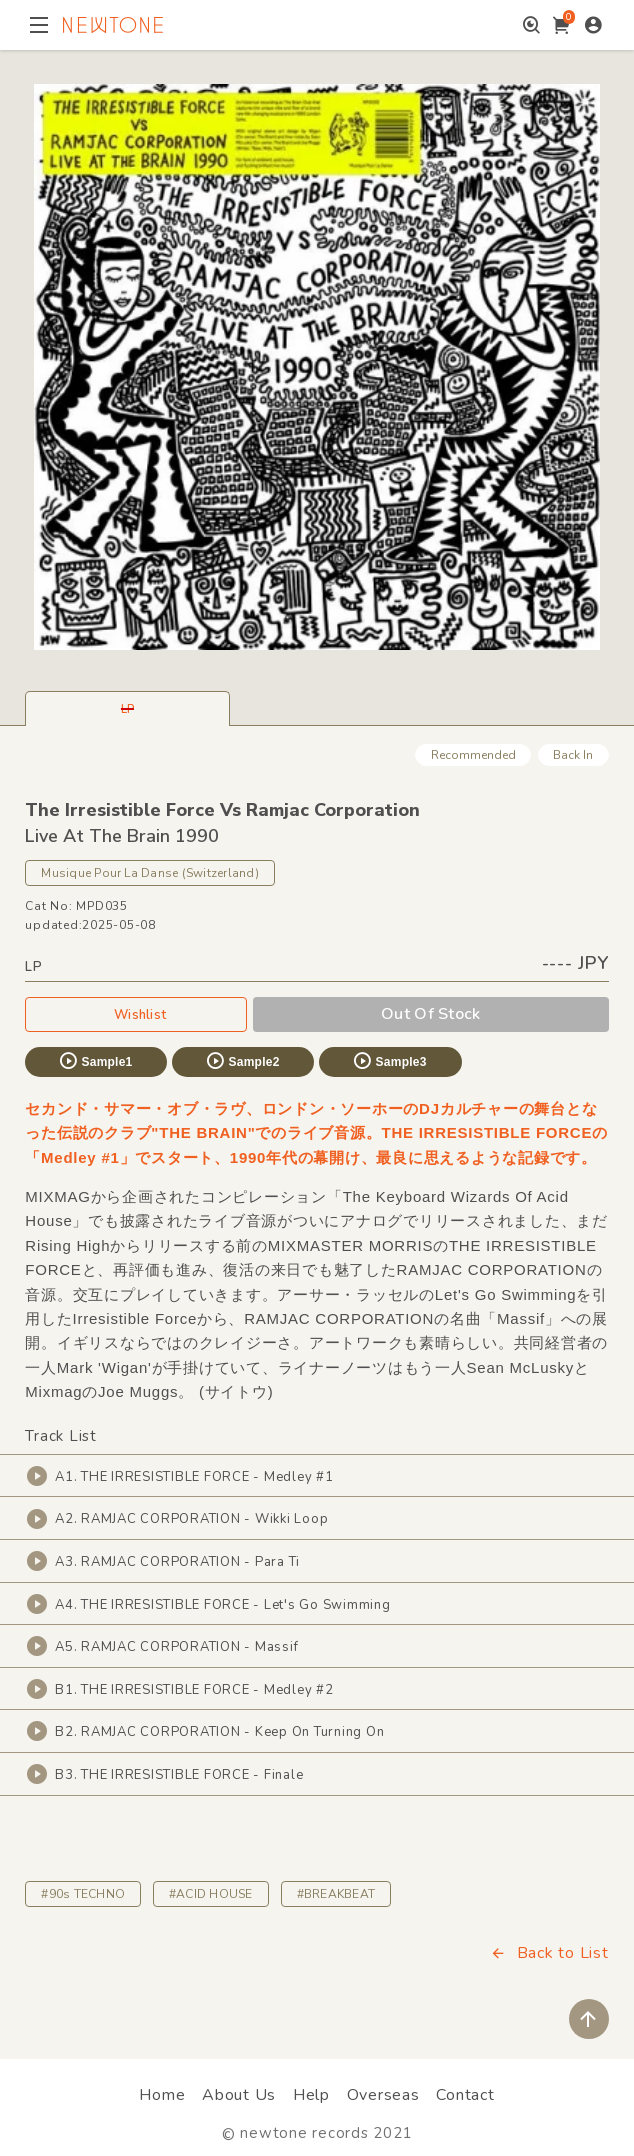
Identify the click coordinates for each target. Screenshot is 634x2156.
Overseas (383, 2095)
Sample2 (242, 1061)
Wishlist (136, 1014)
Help (311, 2095)
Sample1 (95, 1061)
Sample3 (389, 1061)
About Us (239, 2095)
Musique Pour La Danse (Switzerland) (149, 873)
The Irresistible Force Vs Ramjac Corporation (222, 810)
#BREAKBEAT (336, 1894)
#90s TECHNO (83, 1894)
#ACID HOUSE (211, 1894)
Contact (465, 2095)
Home (162, 2095)
